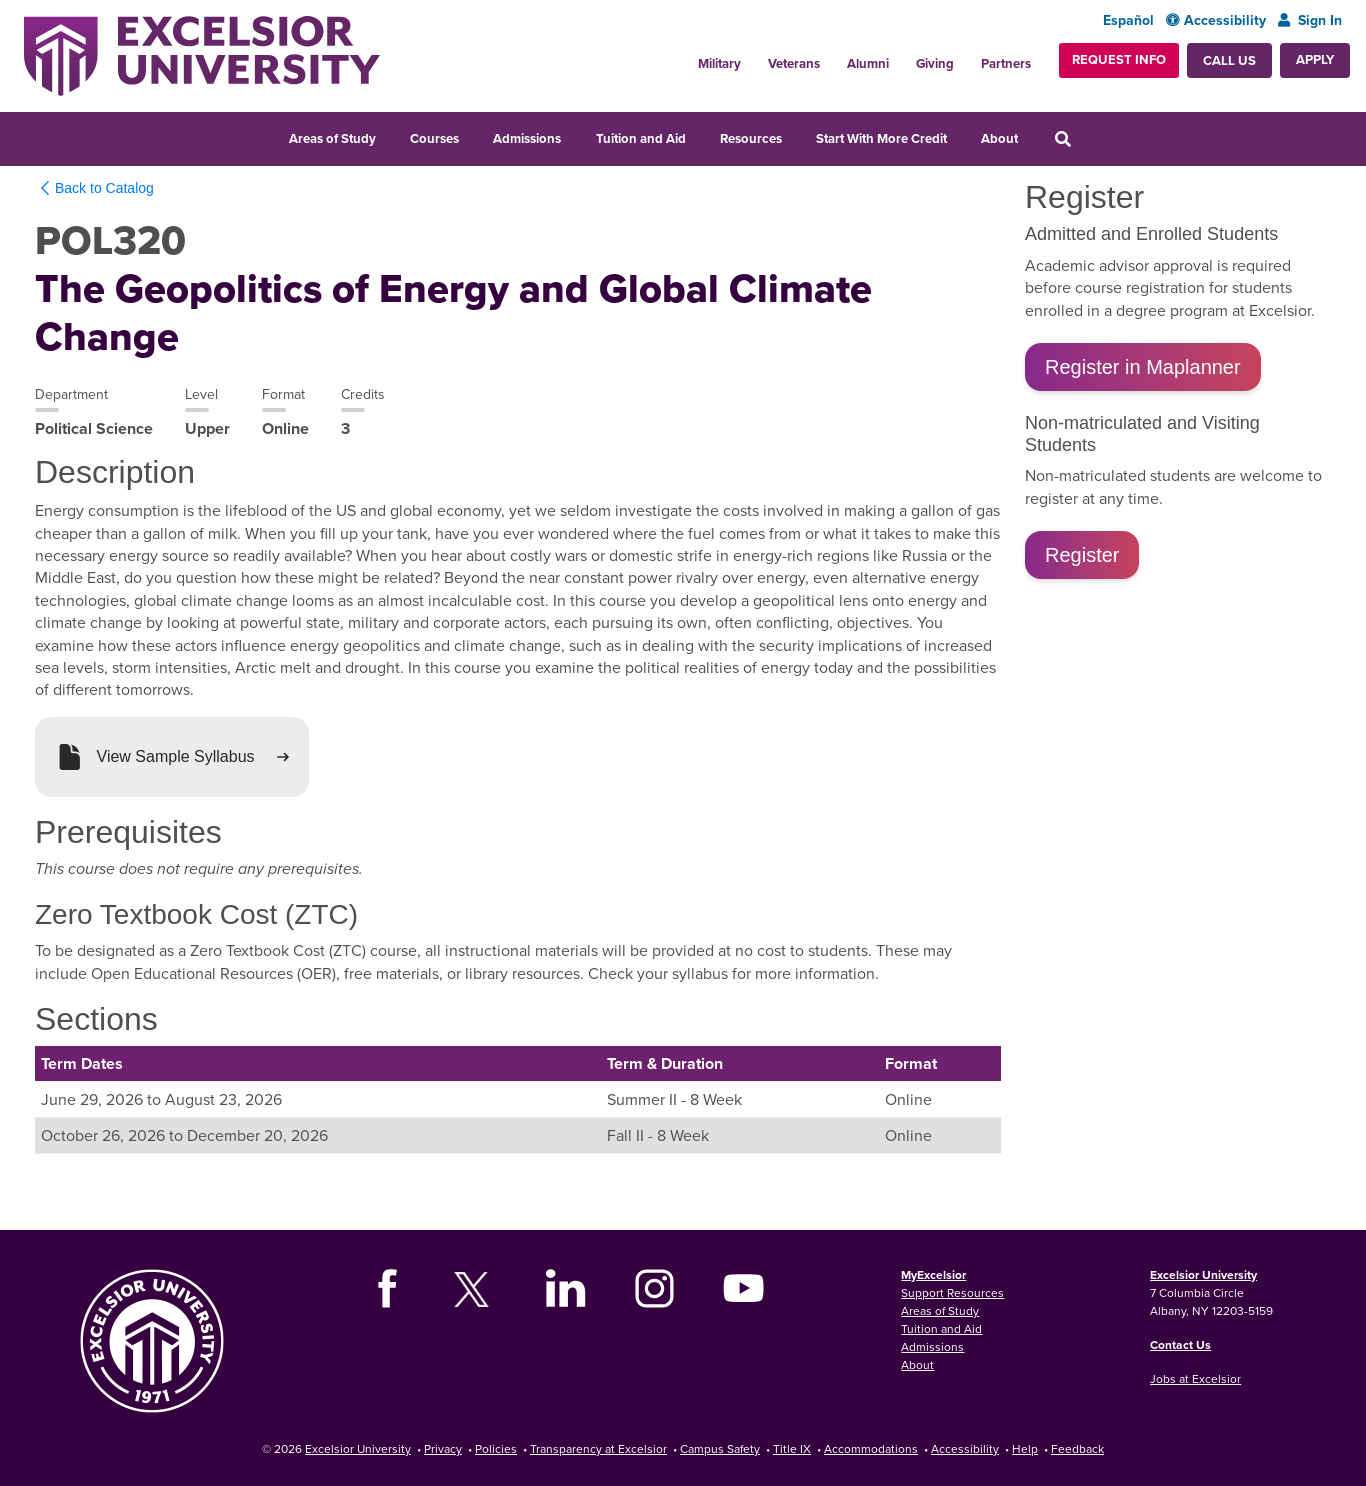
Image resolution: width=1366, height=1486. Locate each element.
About (999, 138)
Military (719, 63)
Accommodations (871, 1448)
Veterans (794, 63)
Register (1082, 555)
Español (1128, 20)
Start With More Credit (881, 138)
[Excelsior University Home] (202, 56)
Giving (935, 63)
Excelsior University (1203, 1274)
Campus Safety (720, 1448)
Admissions (527, 138)
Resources (751, 138)
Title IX (792, 1448)
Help (1025, 1448)
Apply (1315, 59)
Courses (434, 138)
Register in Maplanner (1143, 367)
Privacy (443, 1448)
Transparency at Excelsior (598, 1448)
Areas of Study (332, 138)
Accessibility (1216, 20)
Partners (1006, 63)
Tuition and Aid (641, 138)
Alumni (868, 63)
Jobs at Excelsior (1195, 1378)
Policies (496, 1448)
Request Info (1119, 59)
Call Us (1229, 60)
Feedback (1077, 1448)
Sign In (1310, 20)
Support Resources (952, 1292)
